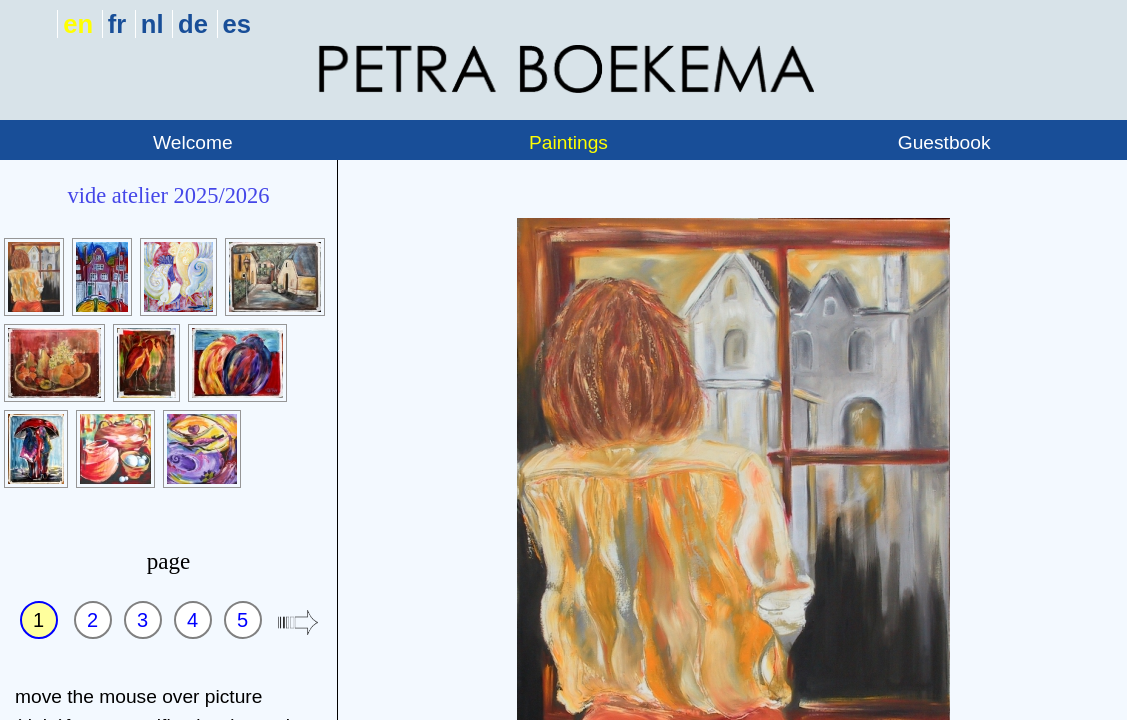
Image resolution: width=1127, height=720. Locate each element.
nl (152, 24)
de (193, 24)
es (237, 24)
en (78, 24)
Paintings (568, 142)
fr (117, 24)
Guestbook (944, 142)
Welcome (193, 142)
